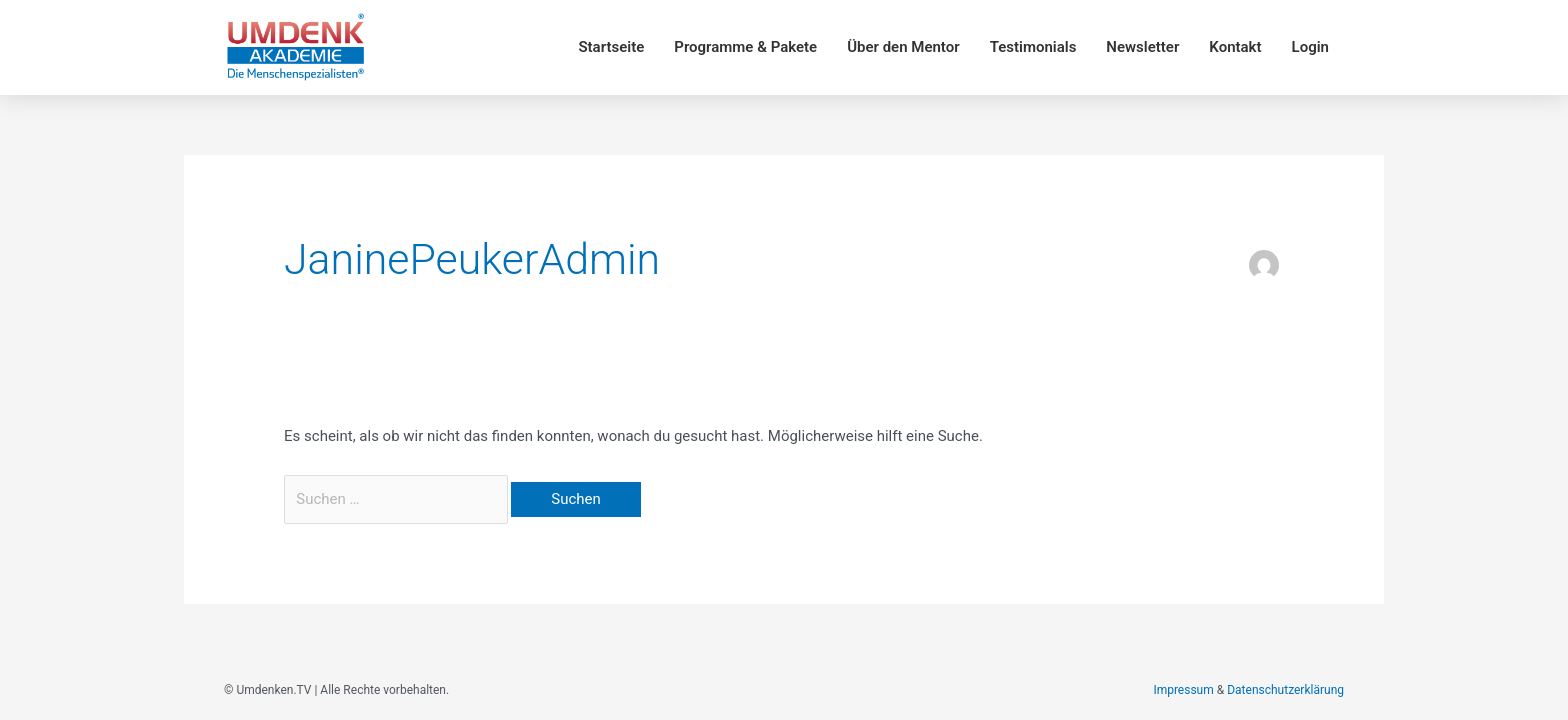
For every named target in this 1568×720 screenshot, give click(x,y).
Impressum (1183, 690)
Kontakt (1235, 47)
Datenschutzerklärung (1285, 690)
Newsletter (1142, 47)
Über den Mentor (903, 47)
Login (1310, 47)
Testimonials (1033, 47)
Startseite (611, 47)
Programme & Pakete (745, 47)
